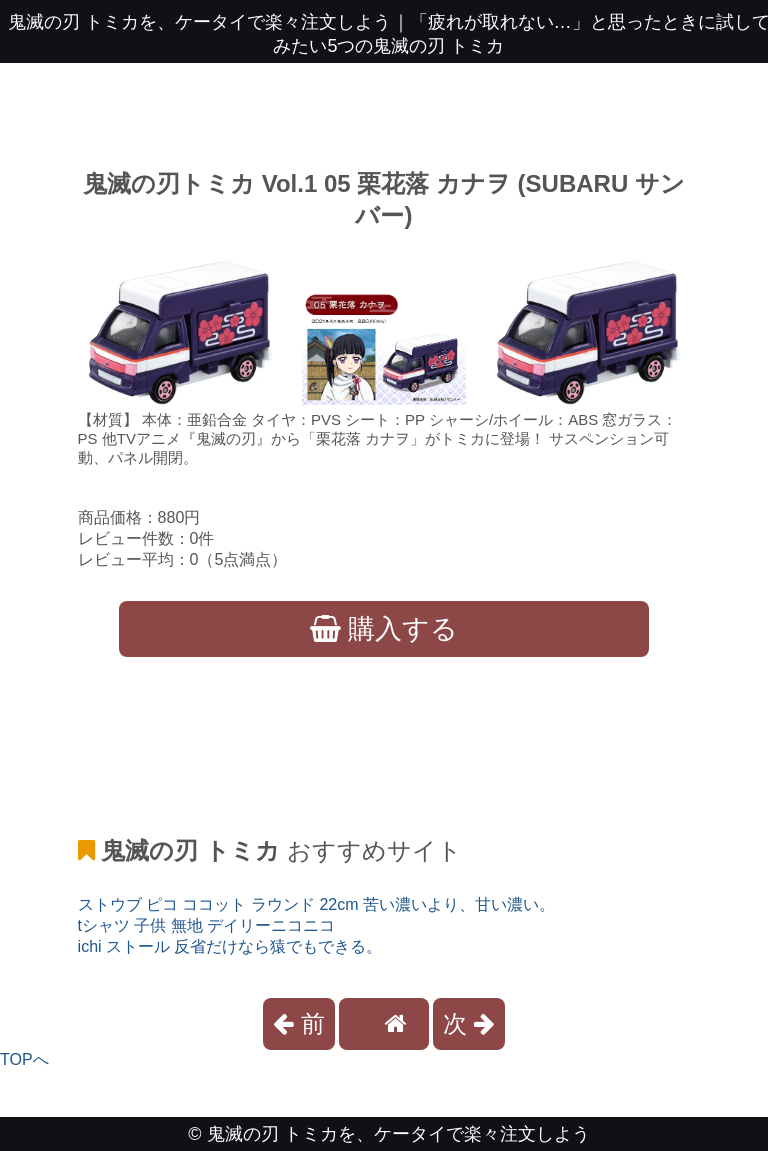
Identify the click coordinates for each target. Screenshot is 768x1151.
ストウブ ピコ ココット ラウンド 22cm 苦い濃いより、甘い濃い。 (316, 904)
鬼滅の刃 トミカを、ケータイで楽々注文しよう (398, 1134)
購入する (384, 629)
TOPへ (24, 1059)
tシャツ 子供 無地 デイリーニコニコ (207, 925)
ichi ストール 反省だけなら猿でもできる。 (230, 946)
